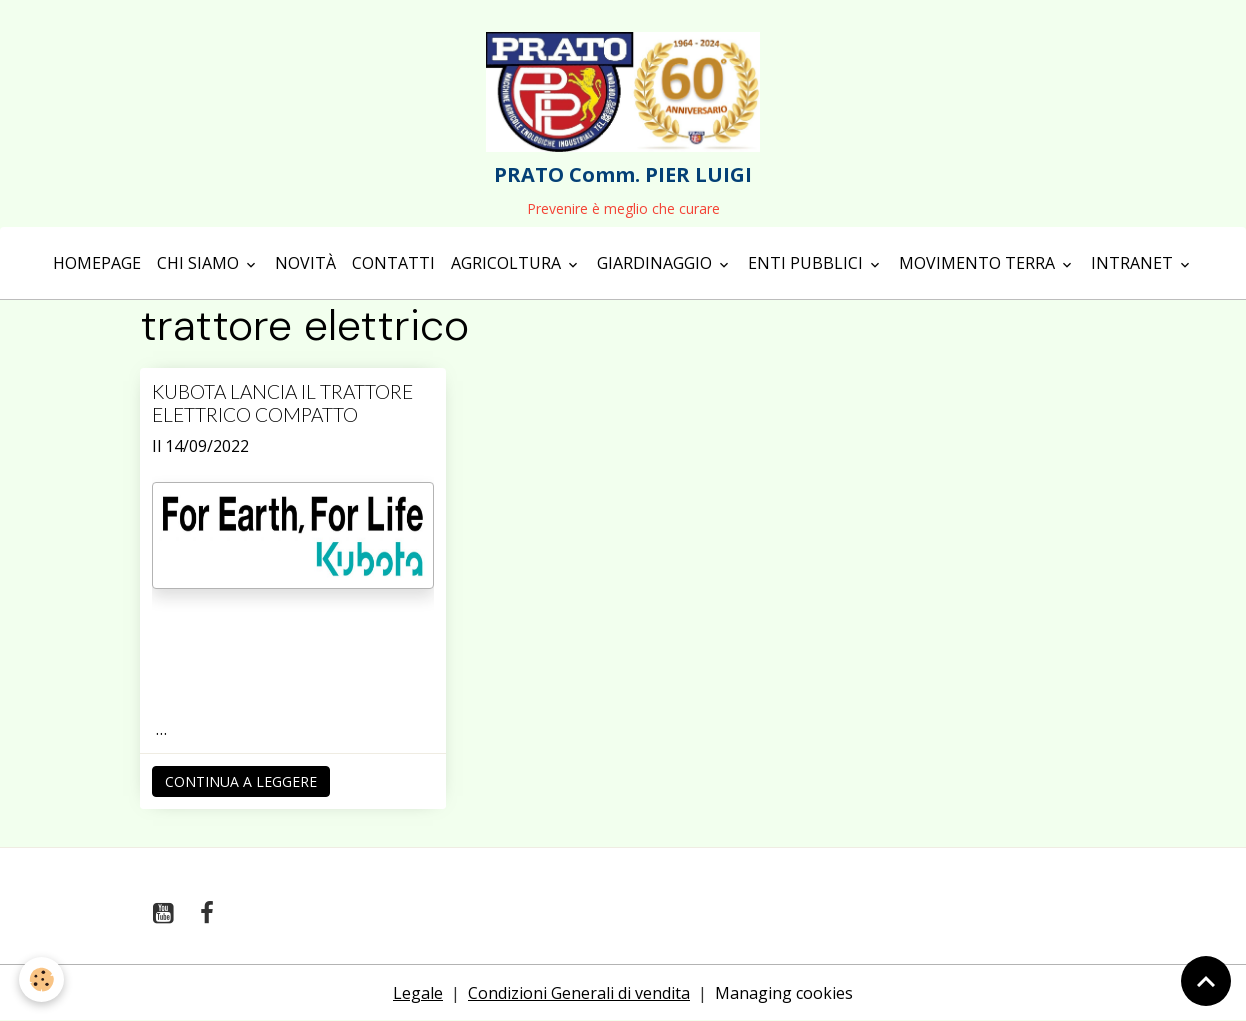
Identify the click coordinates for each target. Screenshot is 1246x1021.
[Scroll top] (1206, 981)
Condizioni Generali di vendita (579, 993)
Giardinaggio (656, 263)
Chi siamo (200, 263)
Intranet (1134, 263)
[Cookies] (42, 979)
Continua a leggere (241, 781)
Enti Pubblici (807, 263)
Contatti (393, 263)
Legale (418, 993)
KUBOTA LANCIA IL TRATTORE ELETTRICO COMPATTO (282, 403)
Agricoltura (508, 263)
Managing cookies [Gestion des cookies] (784, 993)
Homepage (97, 263)
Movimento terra (979, 263)
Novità (305, 263)
